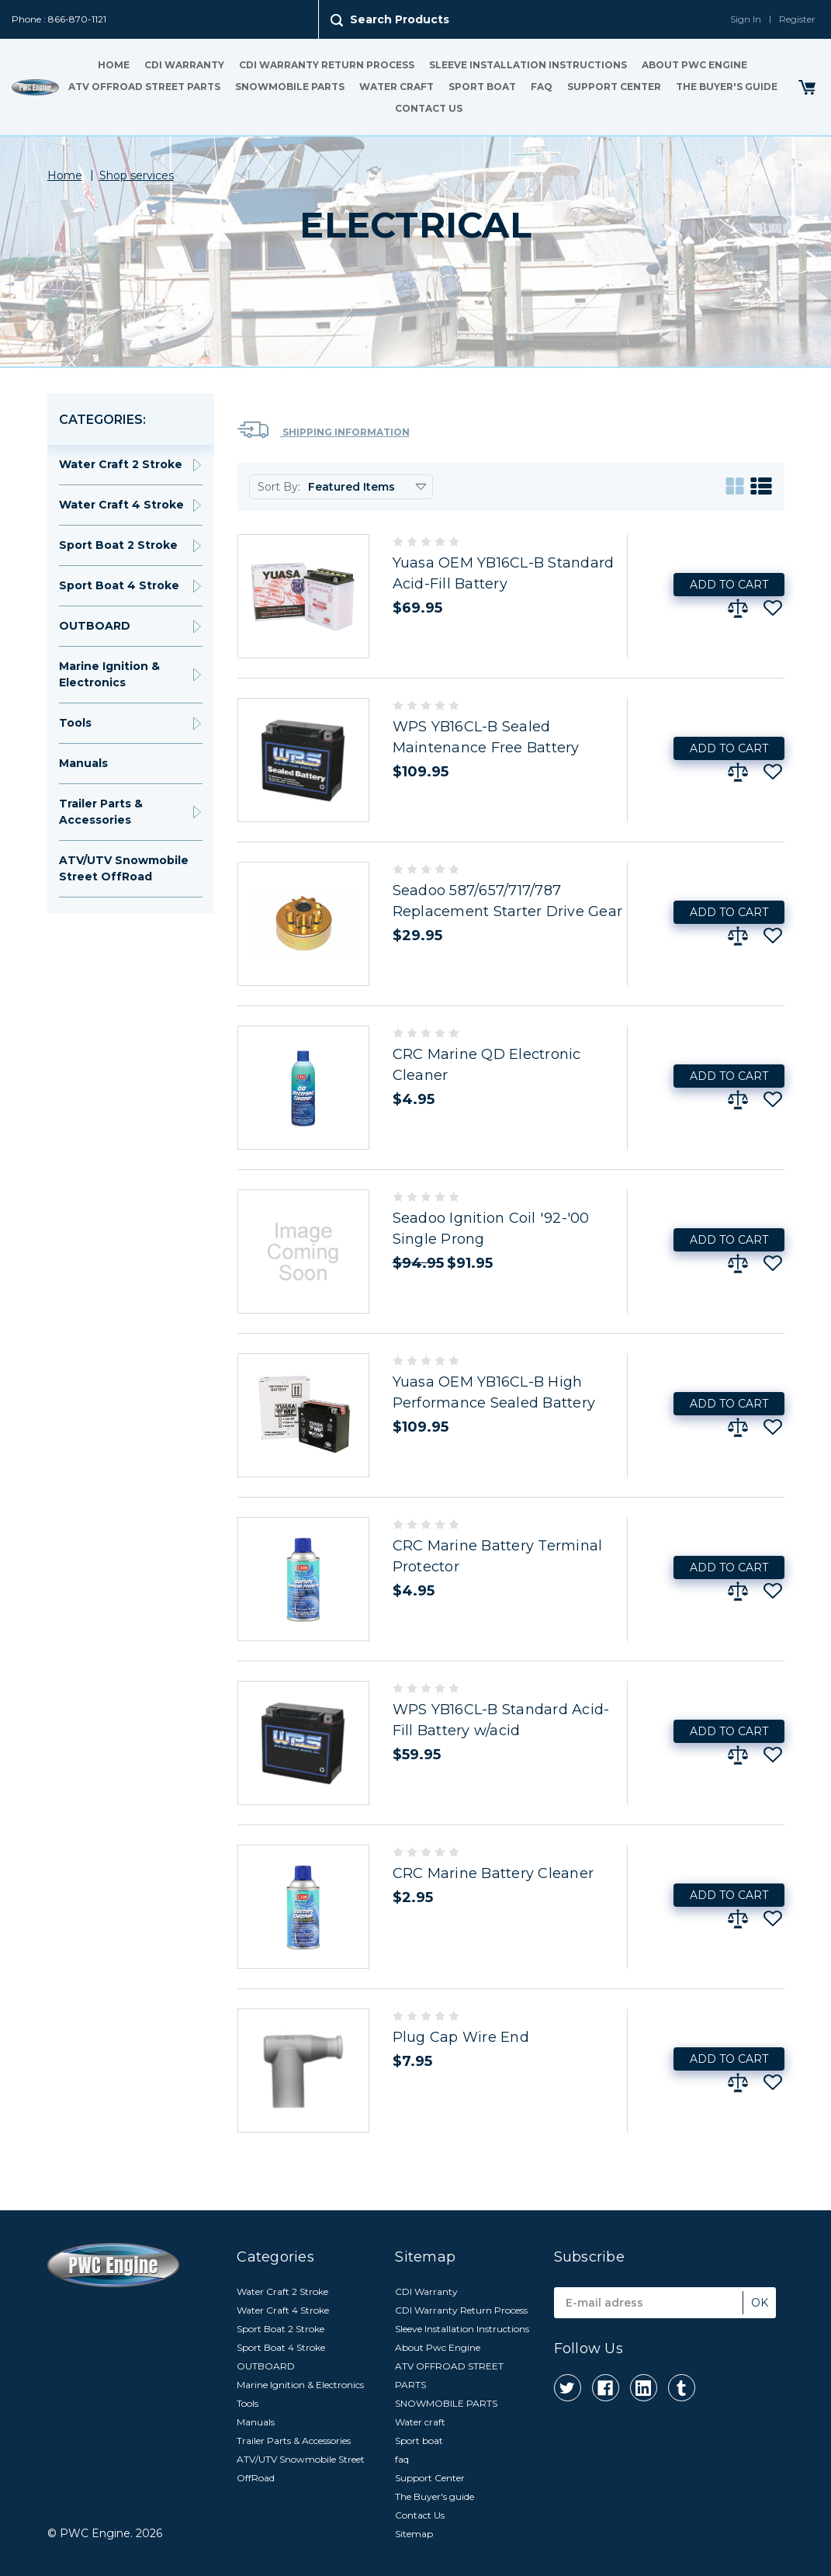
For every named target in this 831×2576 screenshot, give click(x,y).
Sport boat (482, 86)
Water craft (396, 86)
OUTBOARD (94, 626)
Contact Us (428, 108)
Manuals (83, 763)
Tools (75, 723)
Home (114, 65)
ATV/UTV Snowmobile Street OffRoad (124, 868)
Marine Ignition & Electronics (109, 674)
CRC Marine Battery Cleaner (493, 1873)
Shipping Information (323, 429)
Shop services (136, 175)
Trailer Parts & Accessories (101, 812)
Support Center (614, 86)
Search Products (399, 19)
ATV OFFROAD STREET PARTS (144, 86)
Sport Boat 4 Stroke (119, 585)
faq (541, 86)
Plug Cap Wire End (461, 2037)
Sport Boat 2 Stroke (118, 545)
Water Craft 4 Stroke (121, 505)
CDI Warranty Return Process (326, 65)
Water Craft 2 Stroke (120, 464)
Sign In (745, 19)
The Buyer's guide (726, 86)
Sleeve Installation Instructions (528, 65)
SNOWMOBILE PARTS (290, 86)
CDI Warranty (184, 65)
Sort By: (279, 487)
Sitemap (414, 2534)
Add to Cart (729, 585)
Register (797, 19)
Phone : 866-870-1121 (59, 19)
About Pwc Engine (694, 65)
